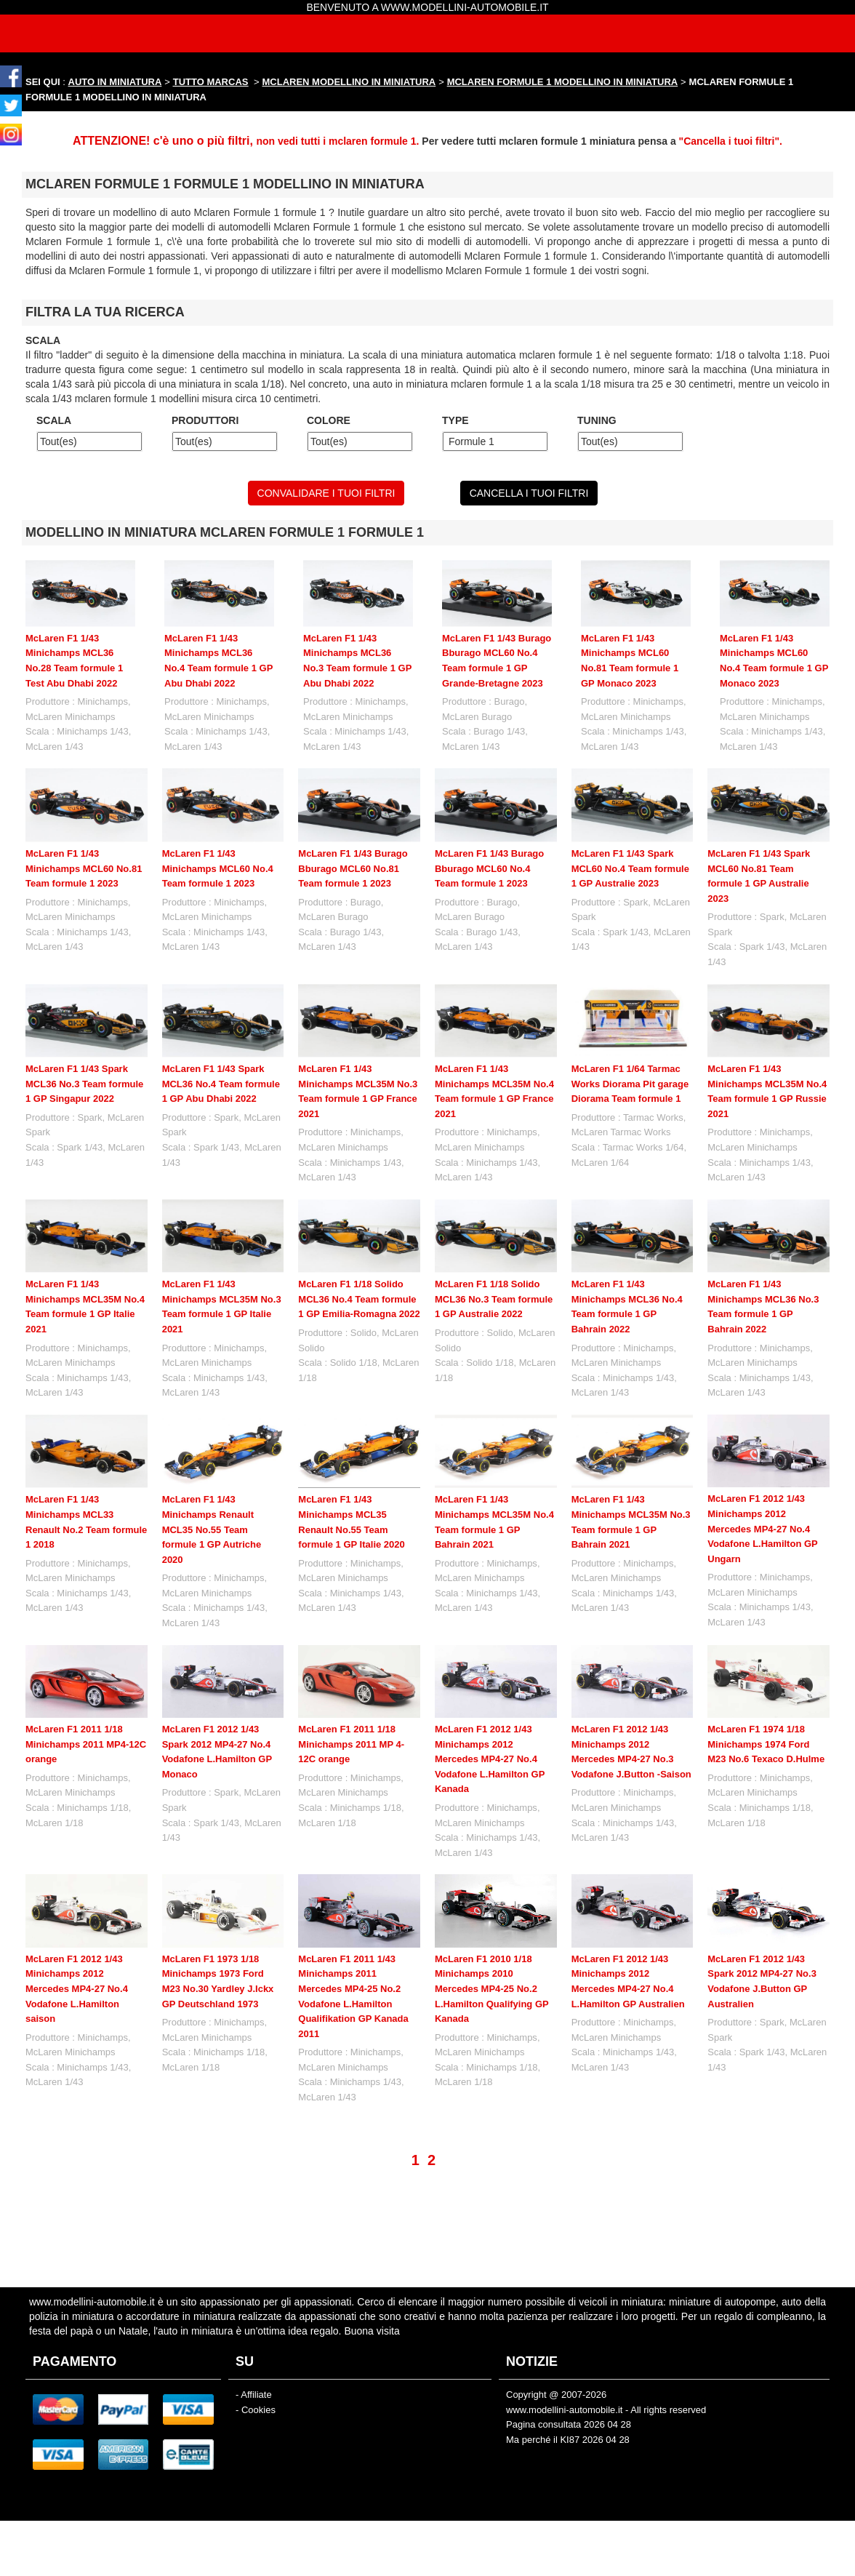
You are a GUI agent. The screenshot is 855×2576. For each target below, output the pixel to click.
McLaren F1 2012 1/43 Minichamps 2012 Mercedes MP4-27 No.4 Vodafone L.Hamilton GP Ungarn (762, 1528)
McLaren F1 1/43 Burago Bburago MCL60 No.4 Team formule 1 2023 (489, 868)
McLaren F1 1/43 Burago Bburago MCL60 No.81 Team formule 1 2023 (352, 868)
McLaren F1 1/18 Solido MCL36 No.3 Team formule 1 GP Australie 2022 (494, 1299)
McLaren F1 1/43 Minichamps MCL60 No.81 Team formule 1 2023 (83, 868)
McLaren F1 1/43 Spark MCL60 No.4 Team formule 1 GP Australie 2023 (630, 868)
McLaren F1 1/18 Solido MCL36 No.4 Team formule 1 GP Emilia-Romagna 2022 (359, 1299)
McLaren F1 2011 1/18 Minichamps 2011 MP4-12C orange (85, 1744)
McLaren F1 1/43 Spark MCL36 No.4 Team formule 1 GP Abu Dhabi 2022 (221, 1083)
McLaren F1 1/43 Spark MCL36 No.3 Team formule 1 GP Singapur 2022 (84, 1083)
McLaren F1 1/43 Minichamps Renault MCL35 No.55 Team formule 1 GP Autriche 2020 (212, 1529)
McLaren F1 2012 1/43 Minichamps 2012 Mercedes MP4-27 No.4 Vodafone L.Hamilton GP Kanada (490, 1759)
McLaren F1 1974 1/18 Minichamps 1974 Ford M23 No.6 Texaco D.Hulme (765, 1744)
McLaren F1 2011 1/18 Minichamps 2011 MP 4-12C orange (351, 1744)
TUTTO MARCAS (211, 81)
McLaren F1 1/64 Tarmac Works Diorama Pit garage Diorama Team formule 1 (630, 1083)
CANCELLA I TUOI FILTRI (529, 493)
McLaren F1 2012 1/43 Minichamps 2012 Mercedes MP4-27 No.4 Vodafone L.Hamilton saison (76, 1988)
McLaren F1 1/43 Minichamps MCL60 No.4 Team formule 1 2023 (217, 868)
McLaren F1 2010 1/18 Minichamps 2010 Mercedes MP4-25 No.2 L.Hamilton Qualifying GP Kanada (492, 1930)
